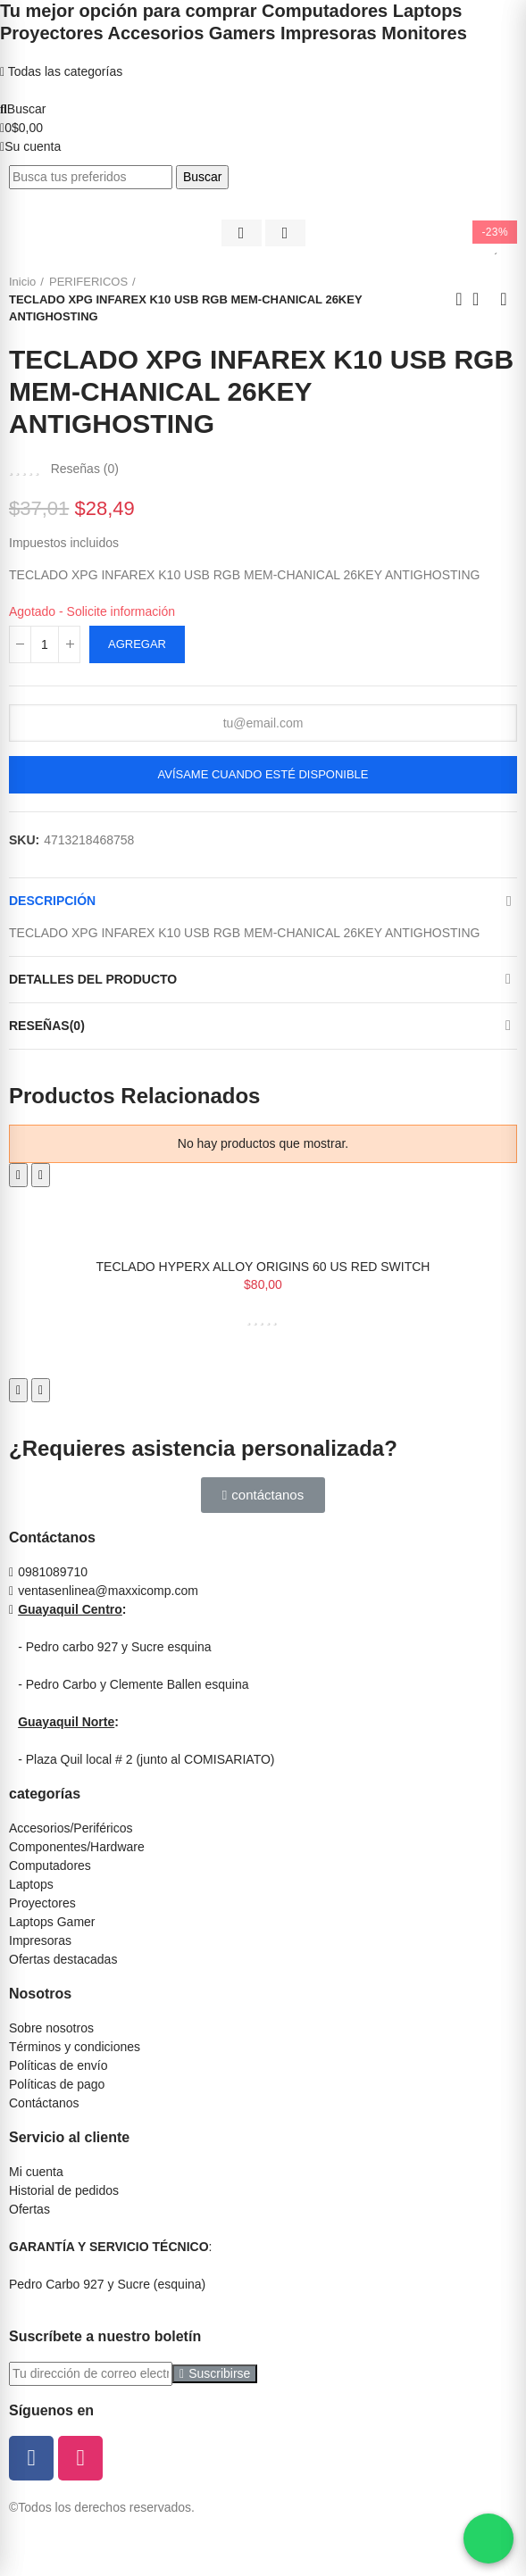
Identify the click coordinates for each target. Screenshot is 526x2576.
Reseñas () (85, 468)
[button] (263, 1495)
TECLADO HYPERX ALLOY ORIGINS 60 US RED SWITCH (263, 1266)
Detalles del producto (93, 979)
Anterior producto (459, 299)
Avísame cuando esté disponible (263, 774)
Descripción (52, 900)
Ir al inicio (481, 299)
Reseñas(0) (47, 1025)
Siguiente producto (503, 299)
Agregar (137, 644)
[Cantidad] (44, 644)
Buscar (202, 177)
